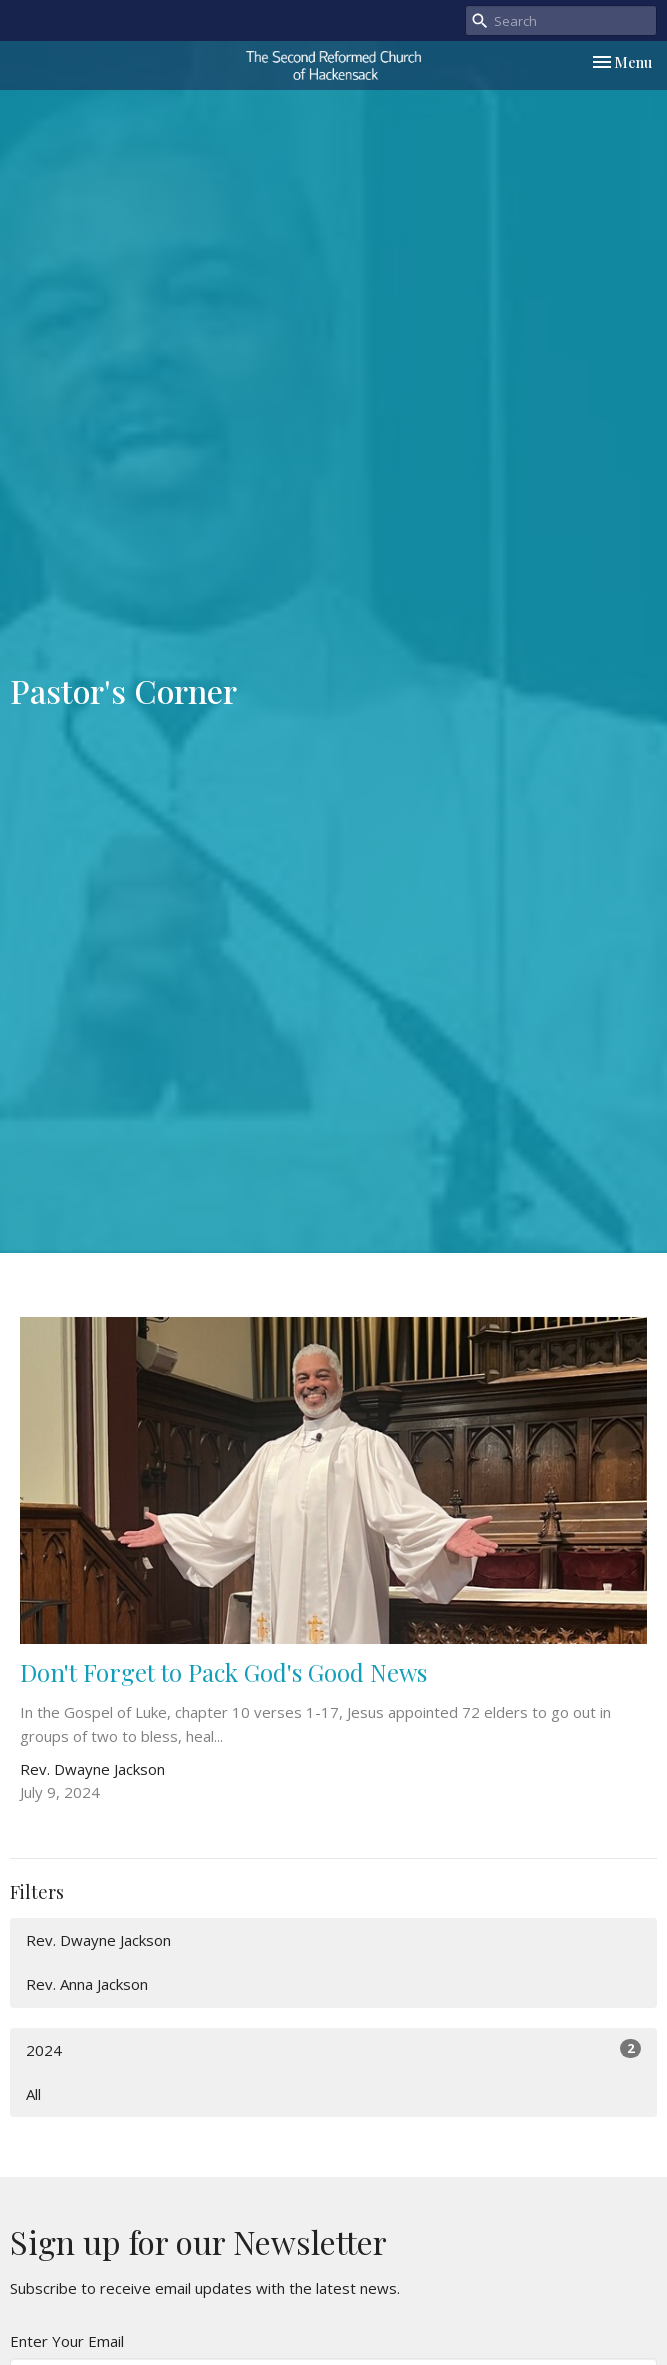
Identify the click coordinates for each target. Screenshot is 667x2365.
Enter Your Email (67, 2341)
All (33, 2094)
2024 (333, 2049)
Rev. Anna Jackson (87, 1984)
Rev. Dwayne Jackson (98, 1940)
